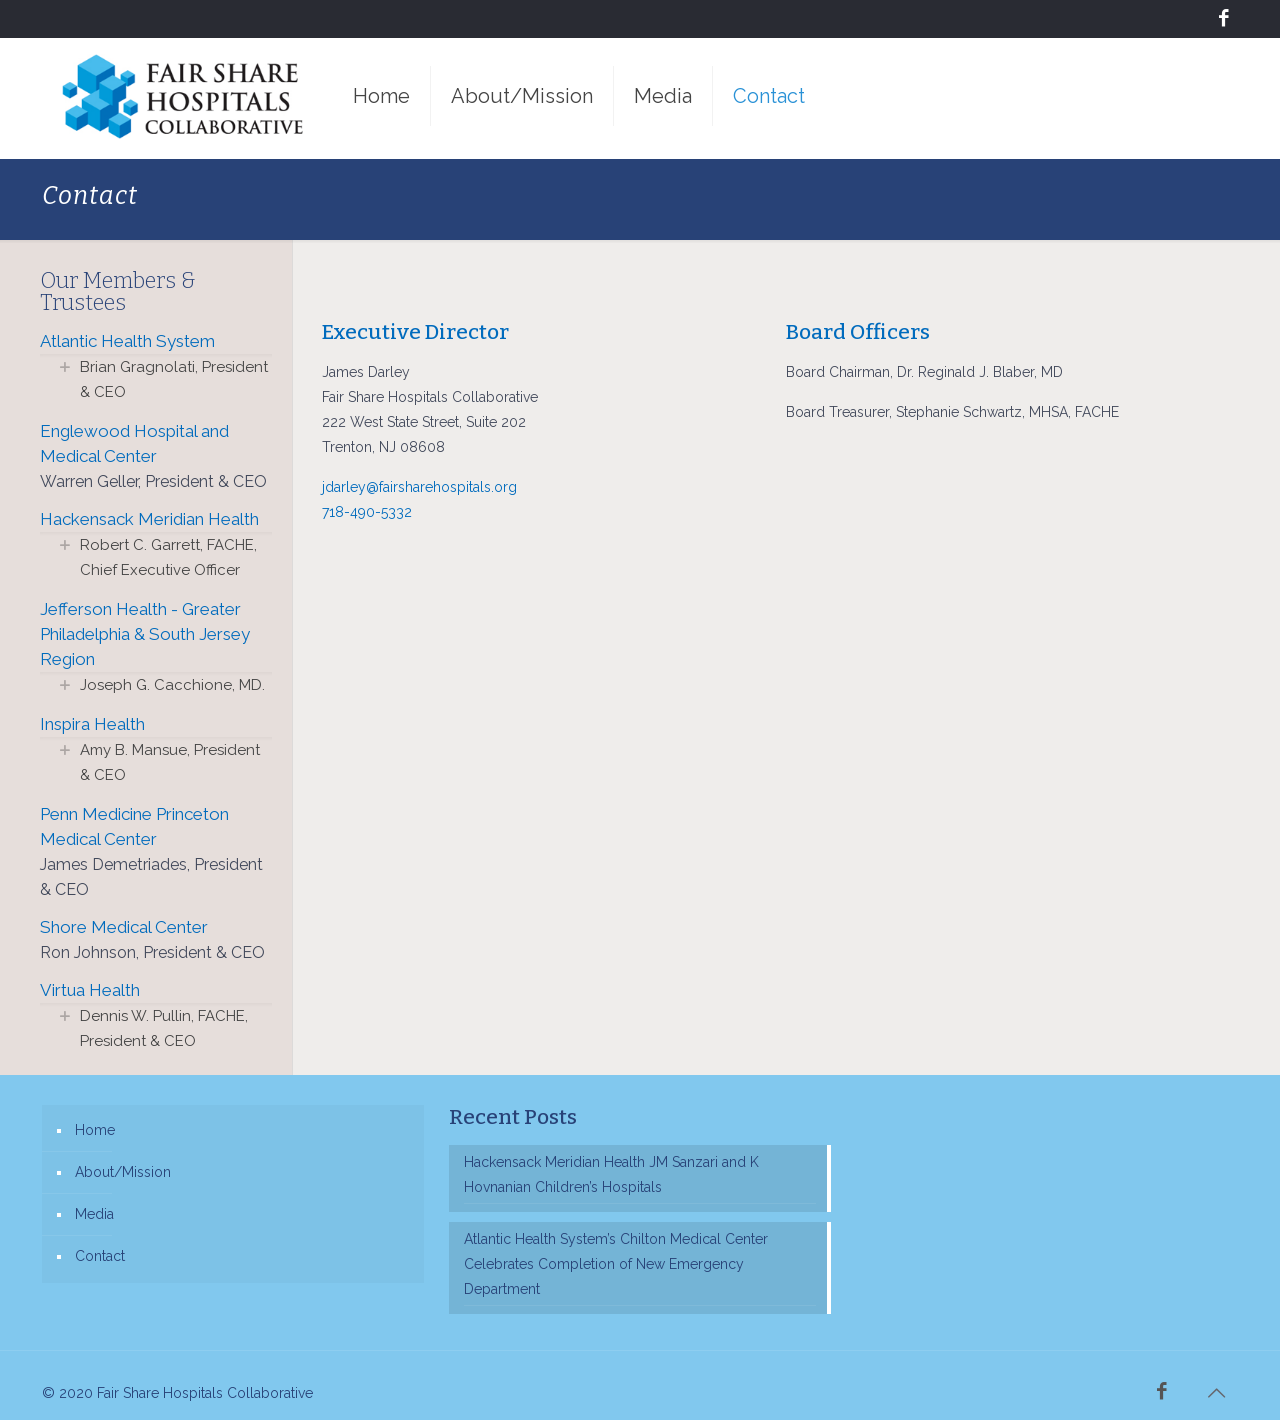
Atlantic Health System (127, 341)
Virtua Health (90, 990)
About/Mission (123, 1172)
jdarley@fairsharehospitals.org (419, 487)
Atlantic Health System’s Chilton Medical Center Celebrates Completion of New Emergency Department (616, 1264)
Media (94, 1214)
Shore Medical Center (124, 927)
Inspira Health (92, 724)
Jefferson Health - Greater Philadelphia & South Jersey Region (145, 634)
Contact (100, 1256)
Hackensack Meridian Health (149, 519)
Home (95, 1130)
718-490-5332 (367, 512)
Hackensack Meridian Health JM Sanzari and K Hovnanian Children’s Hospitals (611, 1174)
